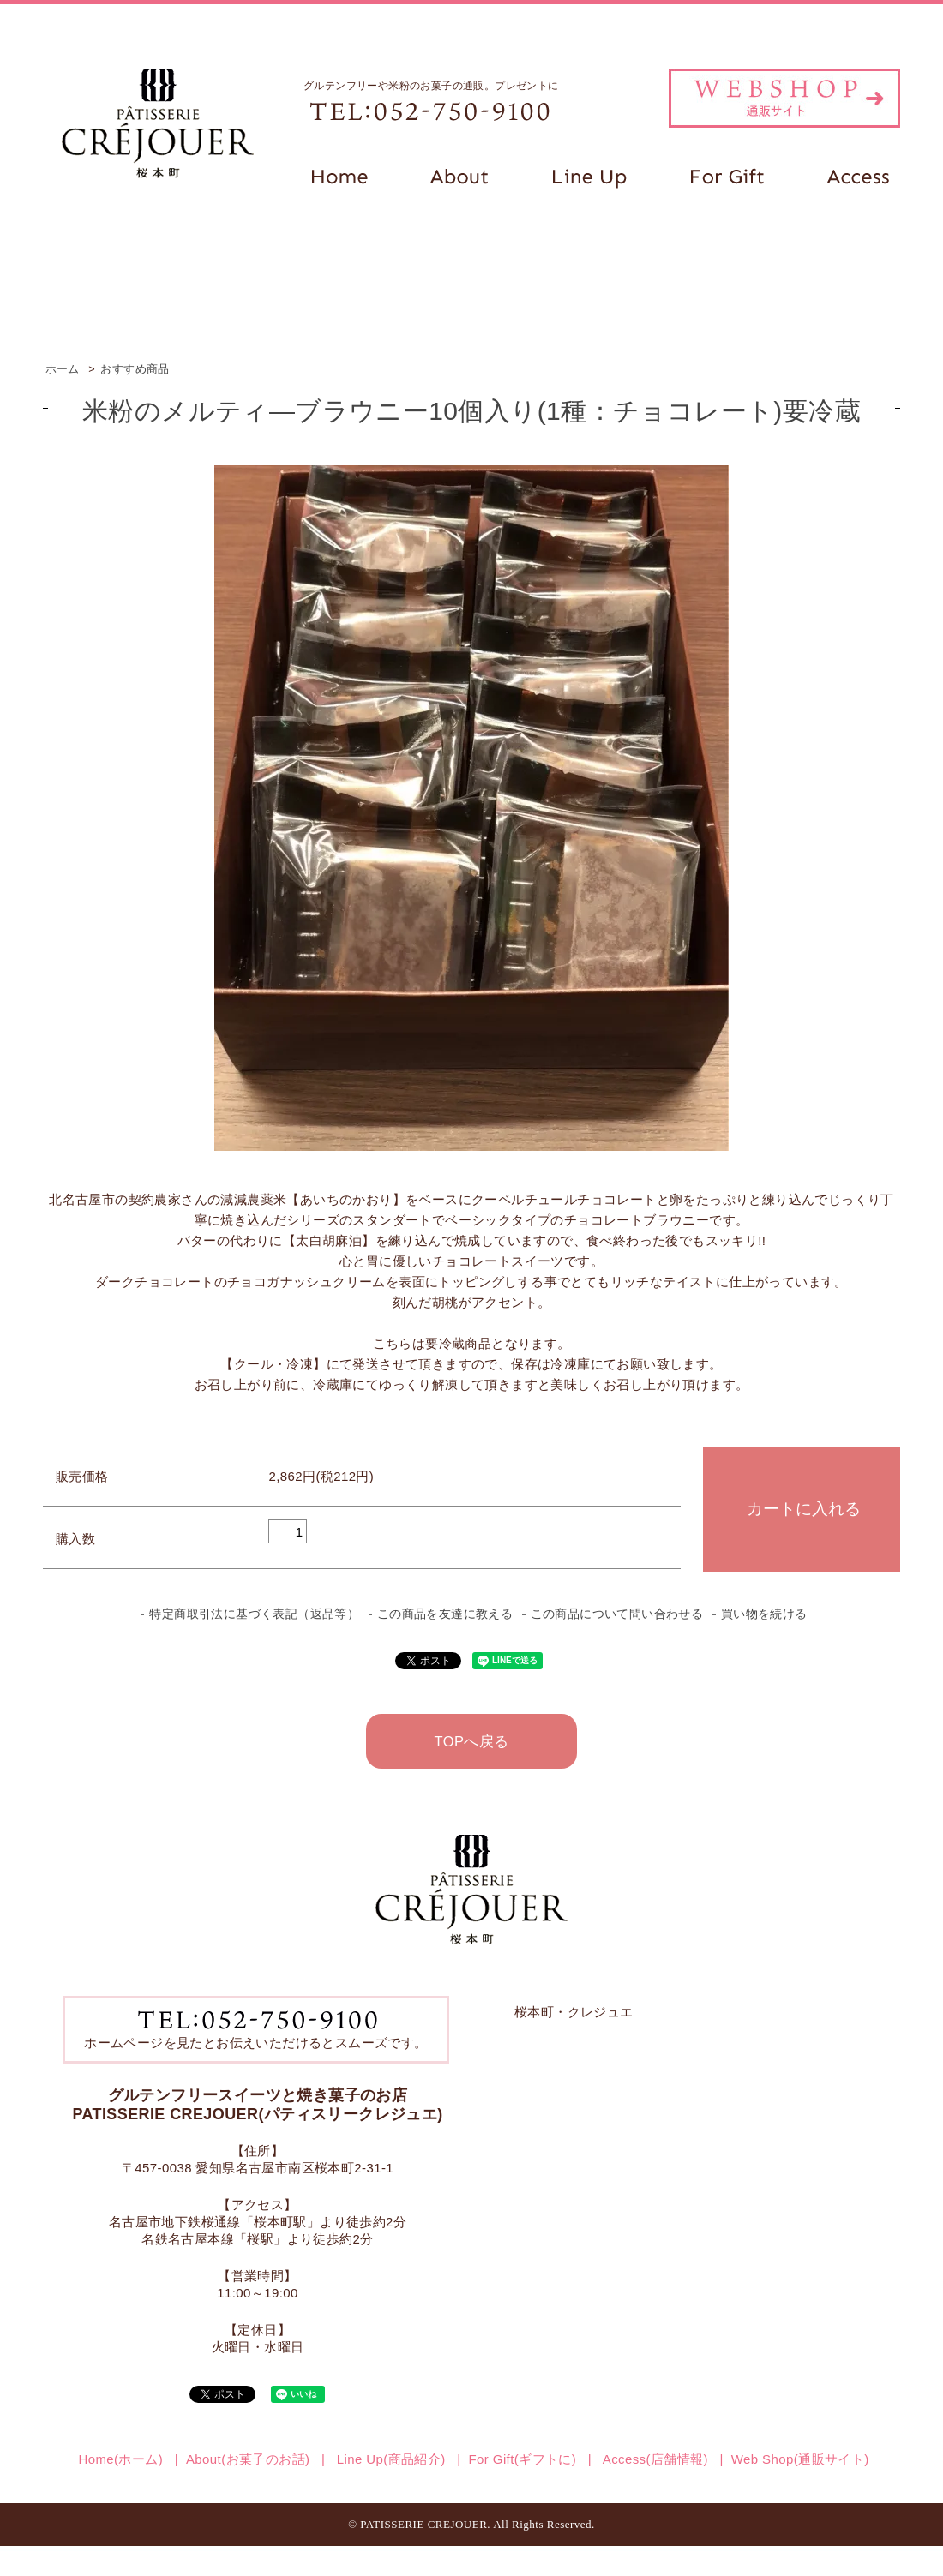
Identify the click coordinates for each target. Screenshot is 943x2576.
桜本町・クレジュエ (574, 2011)
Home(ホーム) (120, 2459)
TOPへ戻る (471, 1741)
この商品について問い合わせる (617, 1613)
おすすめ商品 (134, 369)
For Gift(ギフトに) (523, 2459)
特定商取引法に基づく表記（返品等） (254, 1613)
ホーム (62, 369)
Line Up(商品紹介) (389, 2459)
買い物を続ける (764, 1613)
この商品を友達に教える (445, 1613)
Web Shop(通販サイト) (800, 2459)
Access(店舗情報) (653, 2459)
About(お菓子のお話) (247, 2459)
